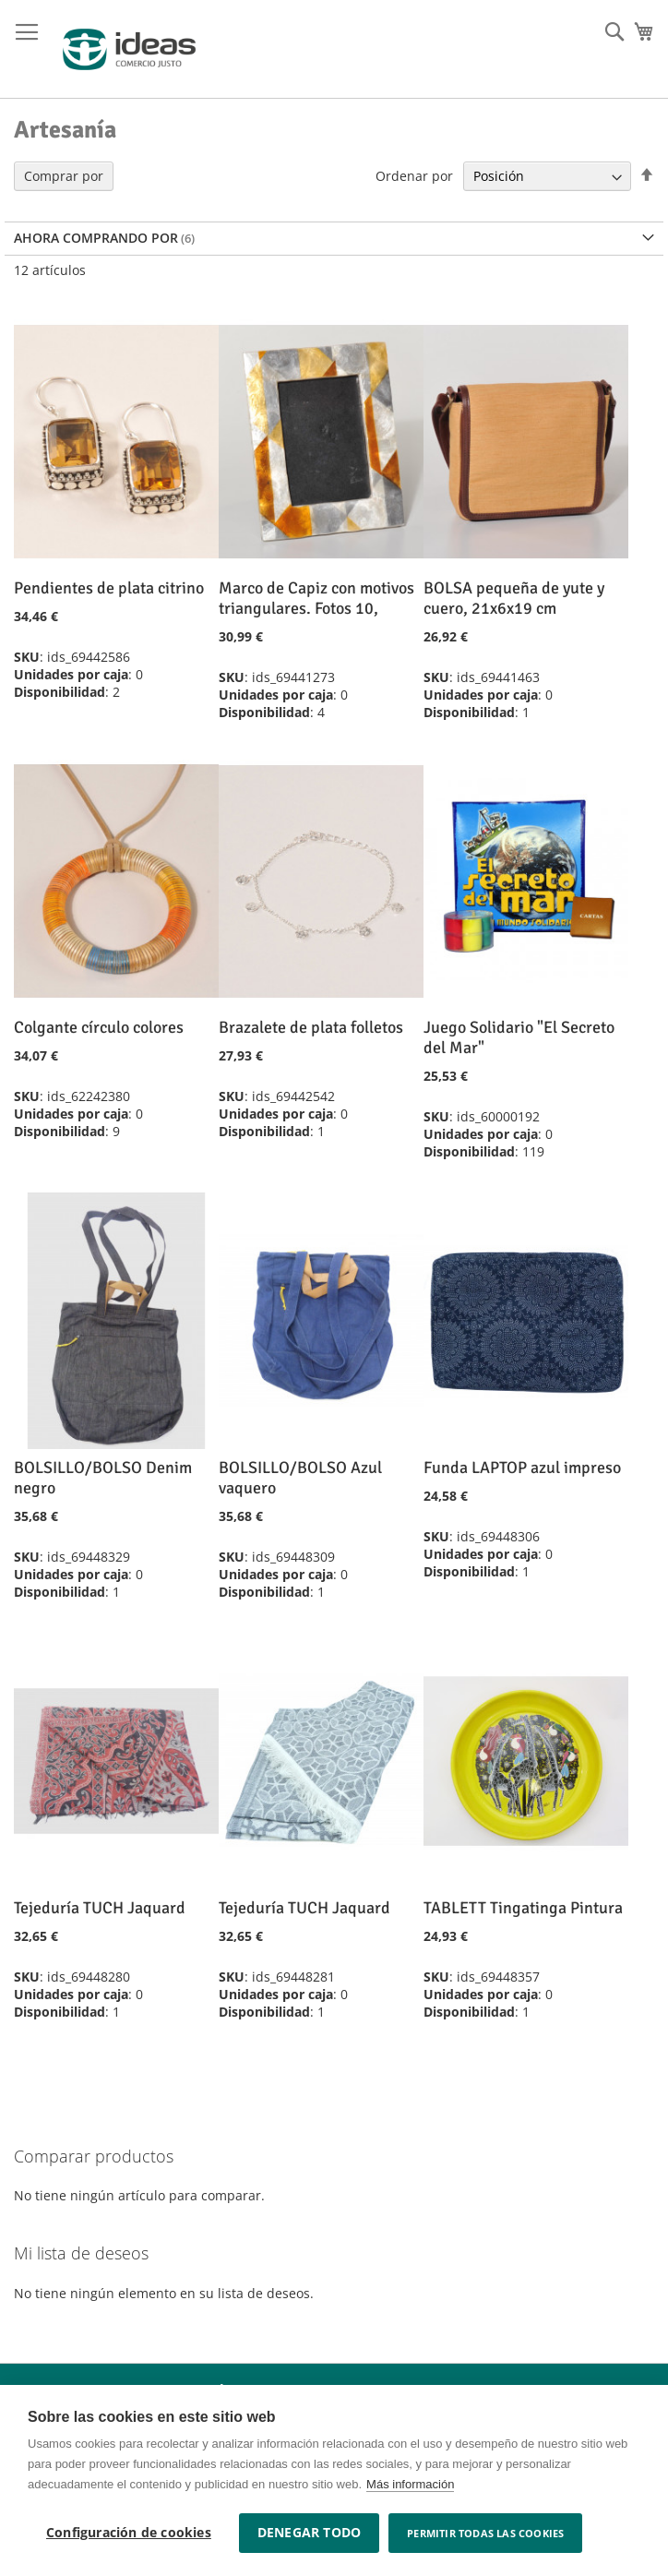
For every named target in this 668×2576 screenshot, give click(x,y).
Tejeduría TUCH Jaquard (99, 1908)
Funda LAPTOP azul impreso (522, 1467)
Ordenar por (414, 176)
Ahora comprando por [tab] (96, 237)
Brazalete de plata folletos (311, 1027)
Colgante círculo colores (99, 1027)
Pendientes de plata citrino (109, 588)
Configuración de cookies (128, 2532)
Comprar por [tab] (63, 176)
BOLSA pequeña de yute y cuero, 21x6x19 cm (513, 598)
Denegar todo (309, 2532)
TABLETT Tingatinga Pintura (523, 1908)
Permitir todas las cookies (485, 2533)
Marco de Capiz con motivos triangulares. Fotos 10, (316, 598)
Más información (410, 2484)
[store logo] (129, 49)
